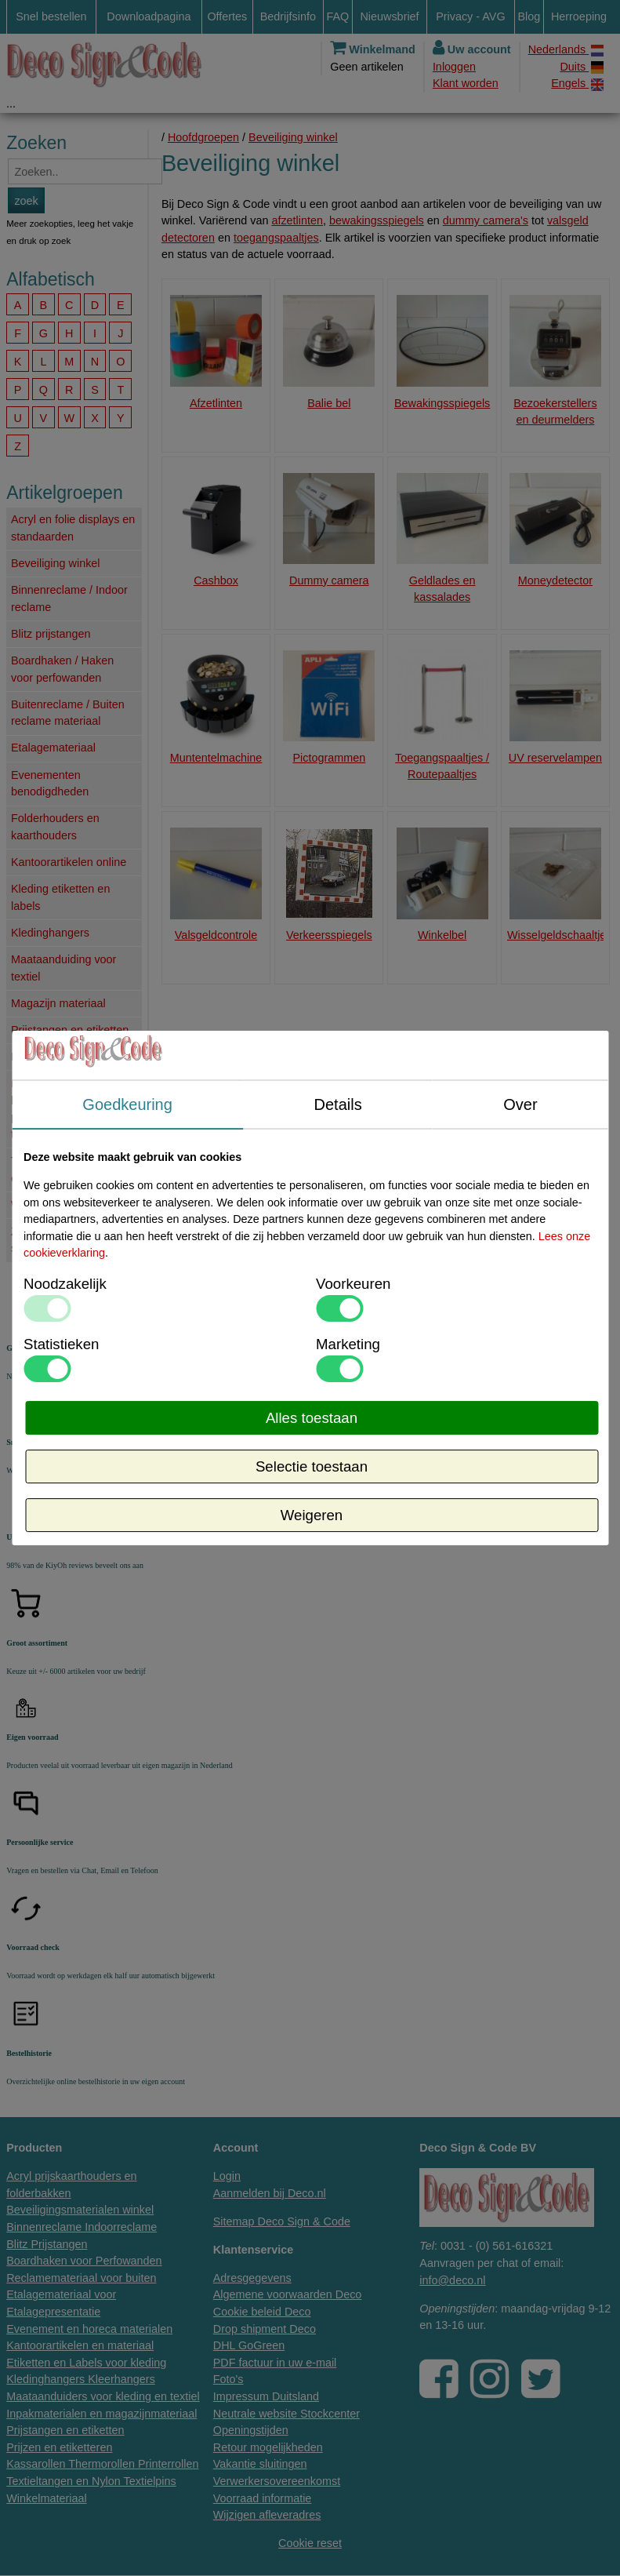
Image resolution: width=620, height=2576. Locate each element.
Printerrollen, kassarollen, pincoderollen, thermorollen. (46, 1109)
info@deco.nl (452, 2280)
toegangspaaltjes (276, 237)
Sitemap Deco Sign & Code (281, 2221)
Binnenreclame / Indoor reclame (69, 598)
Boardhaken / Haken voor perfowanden (62, 669)
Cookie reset (310, 2543)
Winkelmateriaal (51, 1205)
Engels (577, 83)
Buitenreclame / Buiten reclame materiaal (68, 713)
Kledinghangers (50, 932)
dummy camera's (485, 220)
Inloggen (454, 66)
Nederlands (566, 49)
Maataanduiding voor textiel (63, 968)
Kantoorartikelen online (68, 862)
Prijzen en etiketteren (64, 1056)
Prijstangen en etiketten (70, 1030)
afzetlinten (297, 220)
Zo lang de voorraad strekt (61, 1240)
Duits (582, 67)
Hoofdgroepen (203, 137)
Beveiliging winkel (55, 563)
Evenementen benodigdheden (50, 784)
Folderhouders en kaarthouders (55, 827)
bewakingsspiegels (376, 220)
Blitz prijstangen (51, 634)
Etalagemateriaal (53, 747)
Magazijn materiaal (58, 1003)
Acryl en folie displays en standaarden (73, 528)
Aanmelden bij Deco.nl (269, 2193)
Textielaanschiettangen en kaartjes (68, 1169)
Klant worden (466, 83)
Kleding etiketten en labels (60, 897)
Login (227, 2176)
